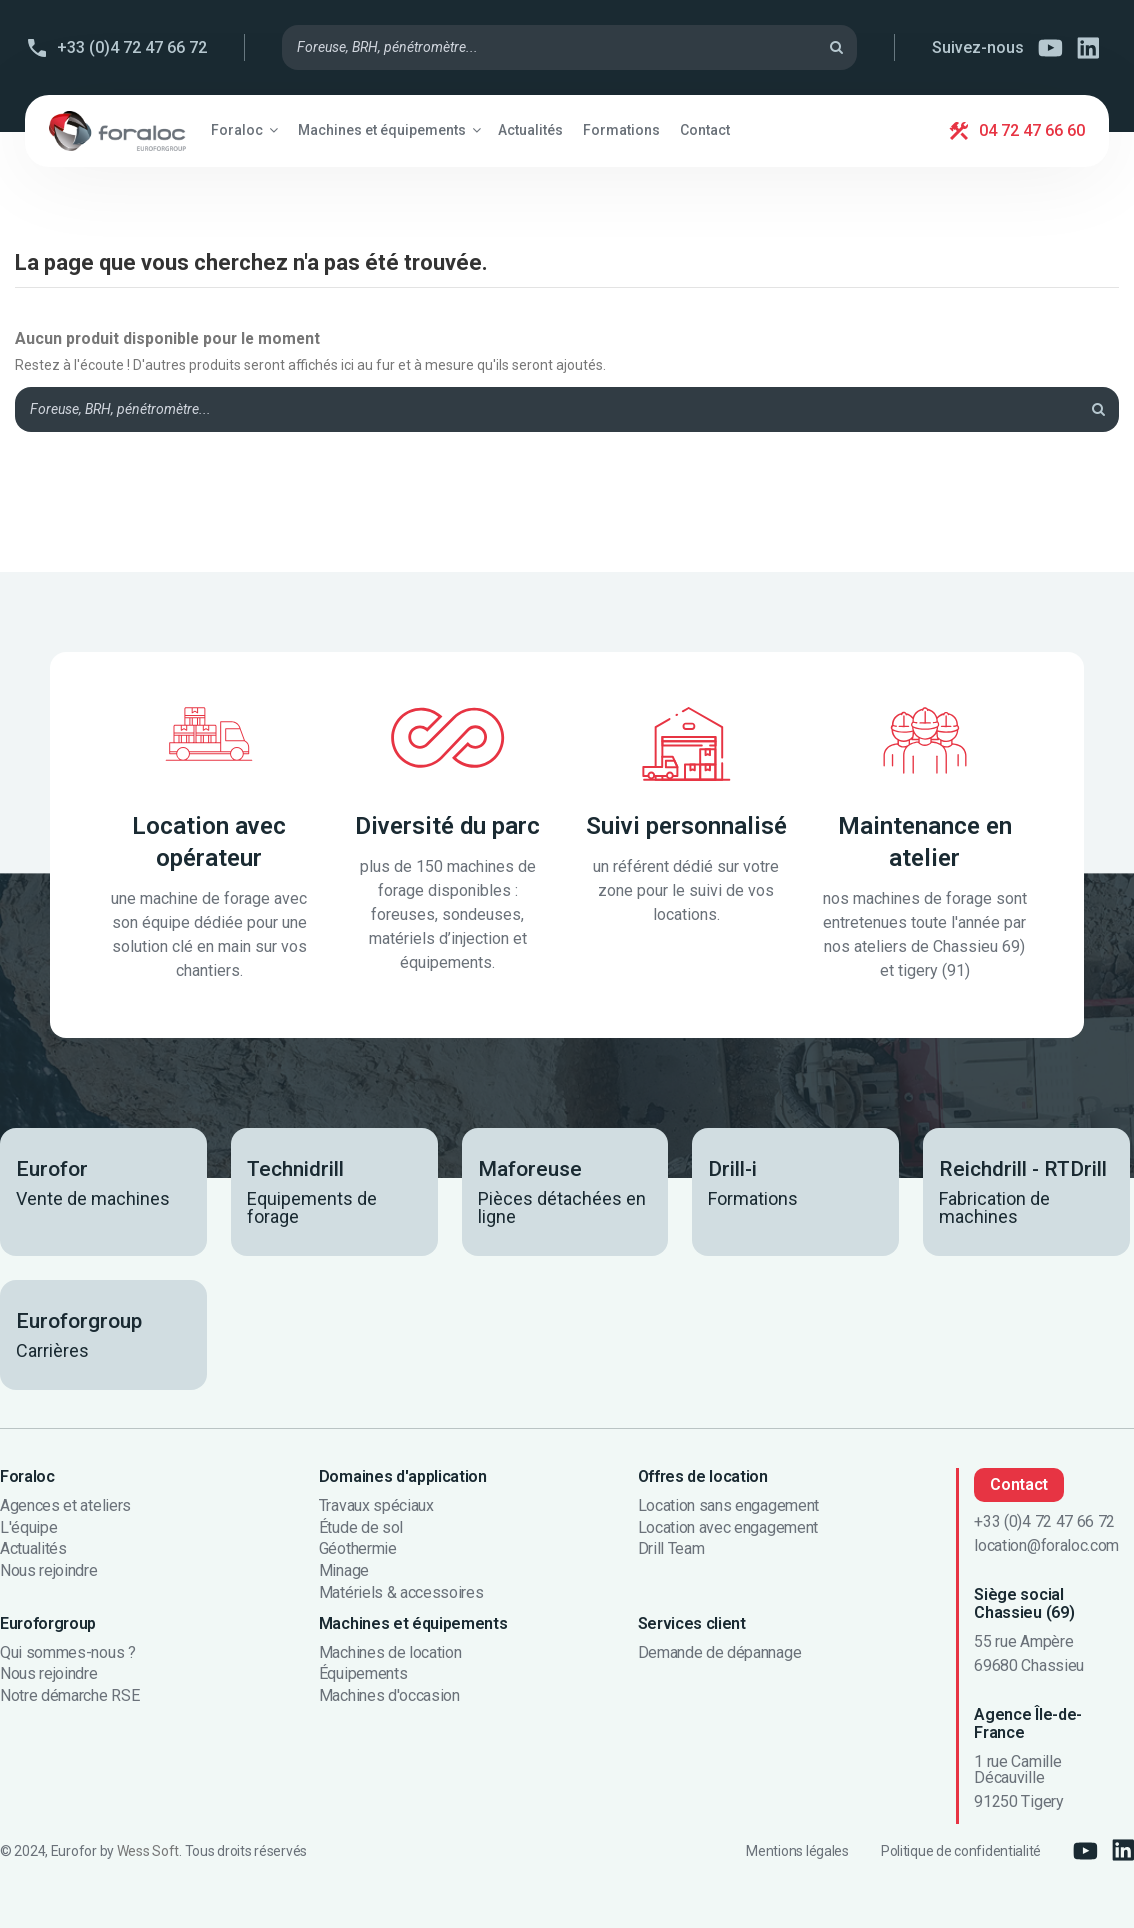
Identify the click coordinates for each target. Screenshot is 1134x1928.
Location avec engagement (728, 1528)
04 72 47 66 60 (1032, 130)
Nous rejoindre (49, 1571)
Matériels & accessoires (401, 1593)
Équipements (363, 1674)
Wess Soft (148, 1851)
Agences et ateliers (65, 1506)
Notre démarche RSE (69, 1696)
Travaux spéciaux (376, 1506)
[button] (244, 130)
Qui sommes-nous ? (68, 1653)
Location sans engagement (728, 1506)
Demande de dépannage (720, 1653)
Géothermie (358, 1549)
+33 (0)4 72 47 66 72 (132, 47)
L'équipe (28, 1528)
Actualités (33, 1549)
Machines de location (390, 1653)
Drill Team (671, 1549)
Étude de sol (361, 1528)
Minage (344, 1571)
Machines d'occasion (389, 1696)
